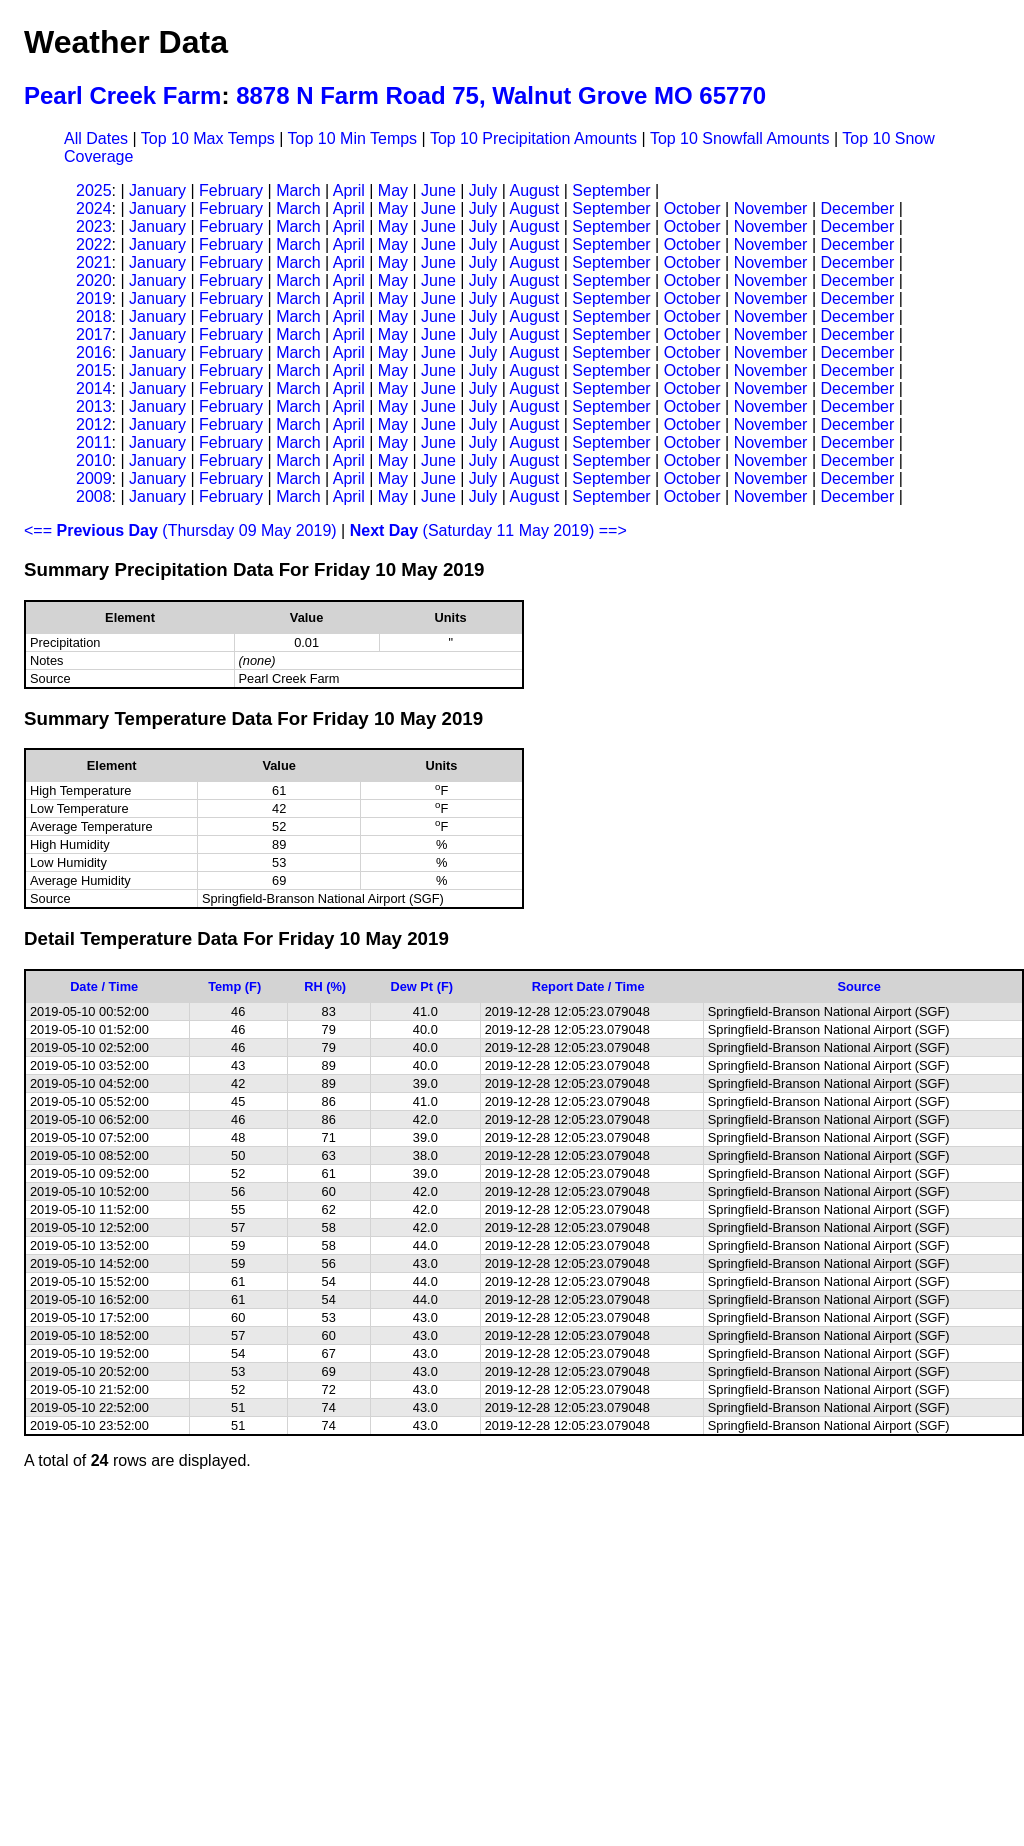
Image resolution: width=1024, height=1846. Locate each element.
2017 (94, 334)
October (692, 208)
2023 (94, 226)
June (438, 190)
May (393, 190)
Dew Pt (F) (421, 986)
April (349, 190)
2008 (94, 496)
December (857, 208)
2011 (94, 442)
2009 (94, 478)
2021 (94, 262)
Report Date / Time (588, 986)
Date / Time (104, 986)
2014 (94, 388)
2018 (94, 316)
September (611, 190)
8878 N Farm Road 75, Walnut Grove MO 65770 (501, 95)
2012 (94, 424)
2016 (94, 352)
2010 (94, 460)
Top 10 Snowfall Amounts (740, 138)
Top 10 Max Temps (208, 138)
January (157, 190)
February (231, 190)
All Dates (96, 138)
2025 (94, 190)
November (771, 208)
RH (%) (325, 986)
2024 (94, 208)
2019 (94, 298)
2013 (94, 406)
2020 (94, 280)
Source (858, 986)
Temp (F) (234, 986)
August (534, 190)
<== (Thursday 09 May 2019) (180, 530)
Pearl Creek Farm (122, 95)
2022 (94, 244)
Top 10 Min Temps (353, 138)
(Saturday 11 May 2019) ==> (488, 530)
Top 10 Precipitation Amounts (533, 138)
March (298, 190)
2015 (94, 370)
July (483, 190)
